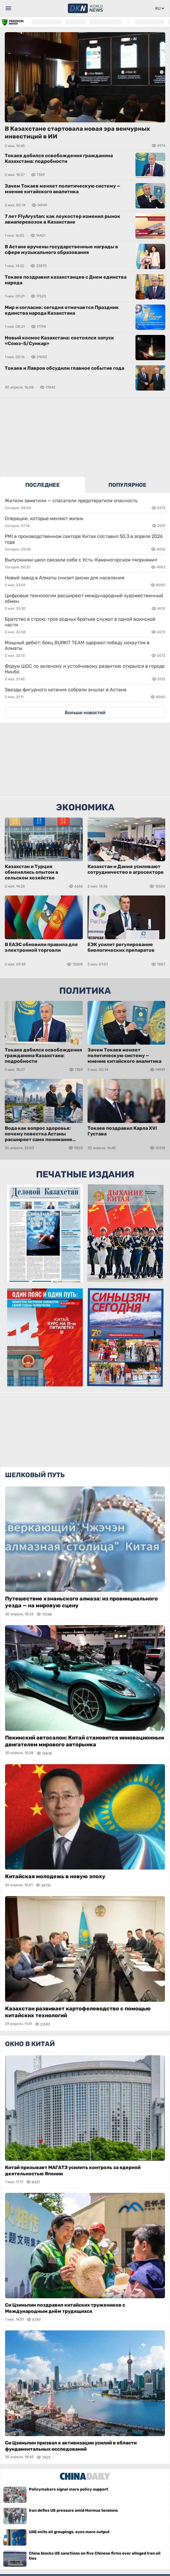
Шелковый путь (35, 1475)
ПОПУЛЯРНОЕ (127, 485)
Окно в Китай (30, 2044)
